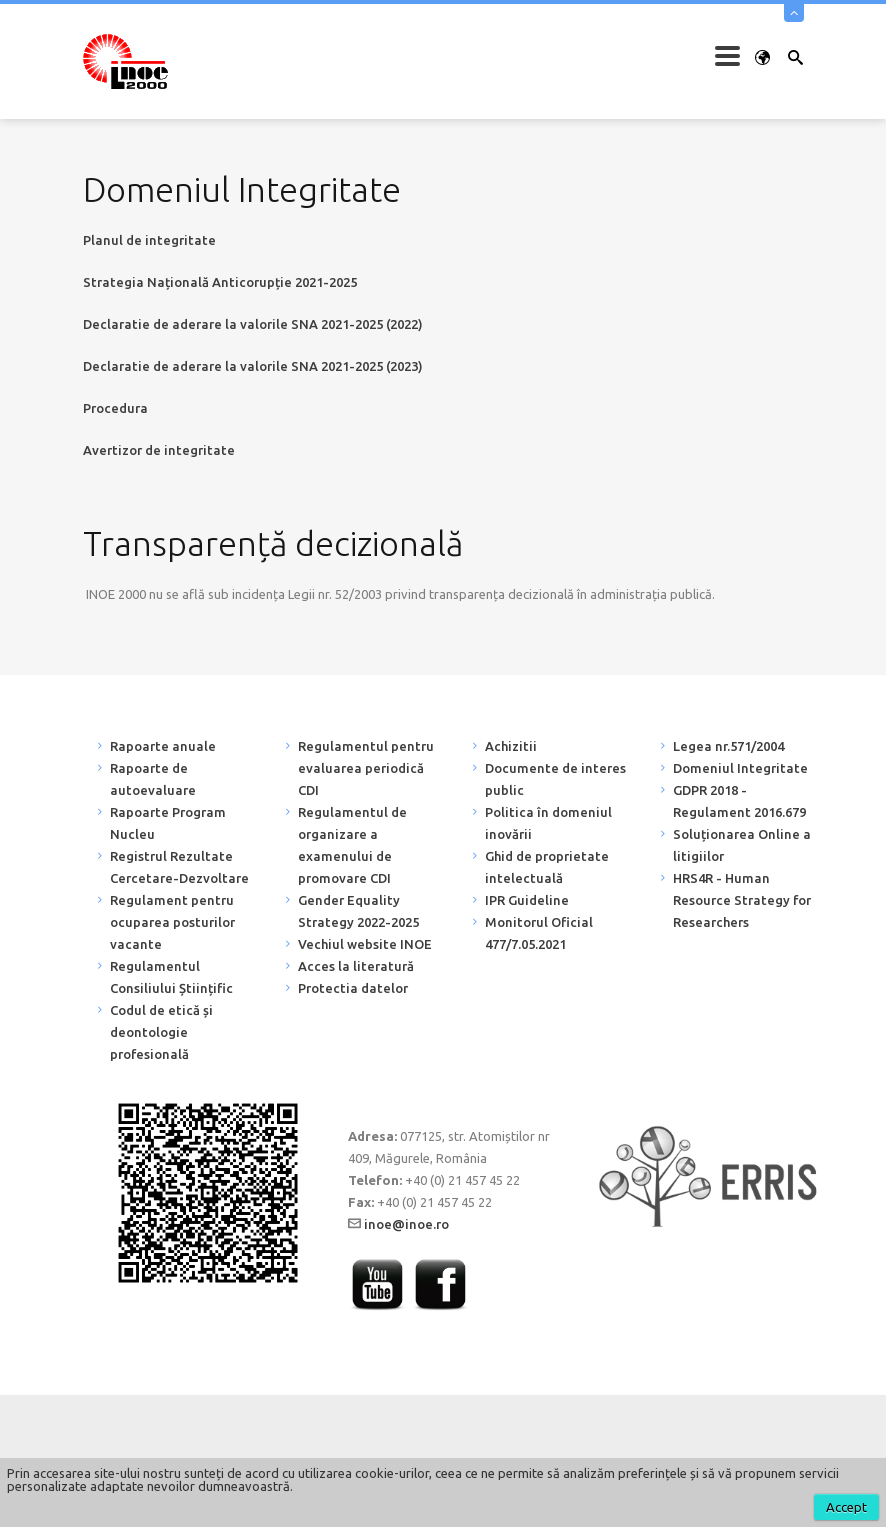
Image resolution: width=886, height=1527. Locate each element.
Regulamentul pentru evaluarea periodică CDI (366, 768)
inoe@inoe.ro (406, 1224)
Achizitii (511, 746)
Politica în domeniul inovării (548, 823)
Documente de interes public (555, 779)
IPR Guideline (527, 900)
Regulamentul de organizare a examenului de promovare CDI (352, 845)
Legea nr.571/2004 (728, 746)
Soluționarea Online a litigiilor (742, 845)
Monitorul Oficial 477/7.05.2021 (539, 933)
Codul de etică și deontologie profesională (161, 1032)
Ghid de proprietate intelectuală (547, 867)
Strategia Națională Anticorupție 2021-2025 (220, 282)
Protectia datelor (353, 988)
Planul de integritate (149, 240)
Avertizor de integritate (159, 450)
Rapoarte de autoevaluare (153, 779)
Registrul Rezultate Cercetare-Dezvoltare (179, 867)
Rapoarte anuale (163, 746)
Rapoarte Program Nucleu (168, 823)
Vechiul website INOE (365, 944)
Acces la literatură (356, 966)
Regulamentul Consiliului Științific (171, 977)
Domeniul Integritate (740, 768)
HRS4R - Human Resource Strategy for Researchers (742, 900)
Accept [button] (846, 1507)
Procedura (115, 408)
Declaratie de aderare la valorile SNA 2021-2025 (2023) (253, 366)
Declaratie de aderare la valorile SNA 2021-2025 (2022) (253, 324)
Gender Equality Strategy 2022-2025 (358, 911)
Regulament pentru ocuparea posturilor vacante (172, 922)
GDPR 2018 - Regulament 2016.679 (739, 801)
